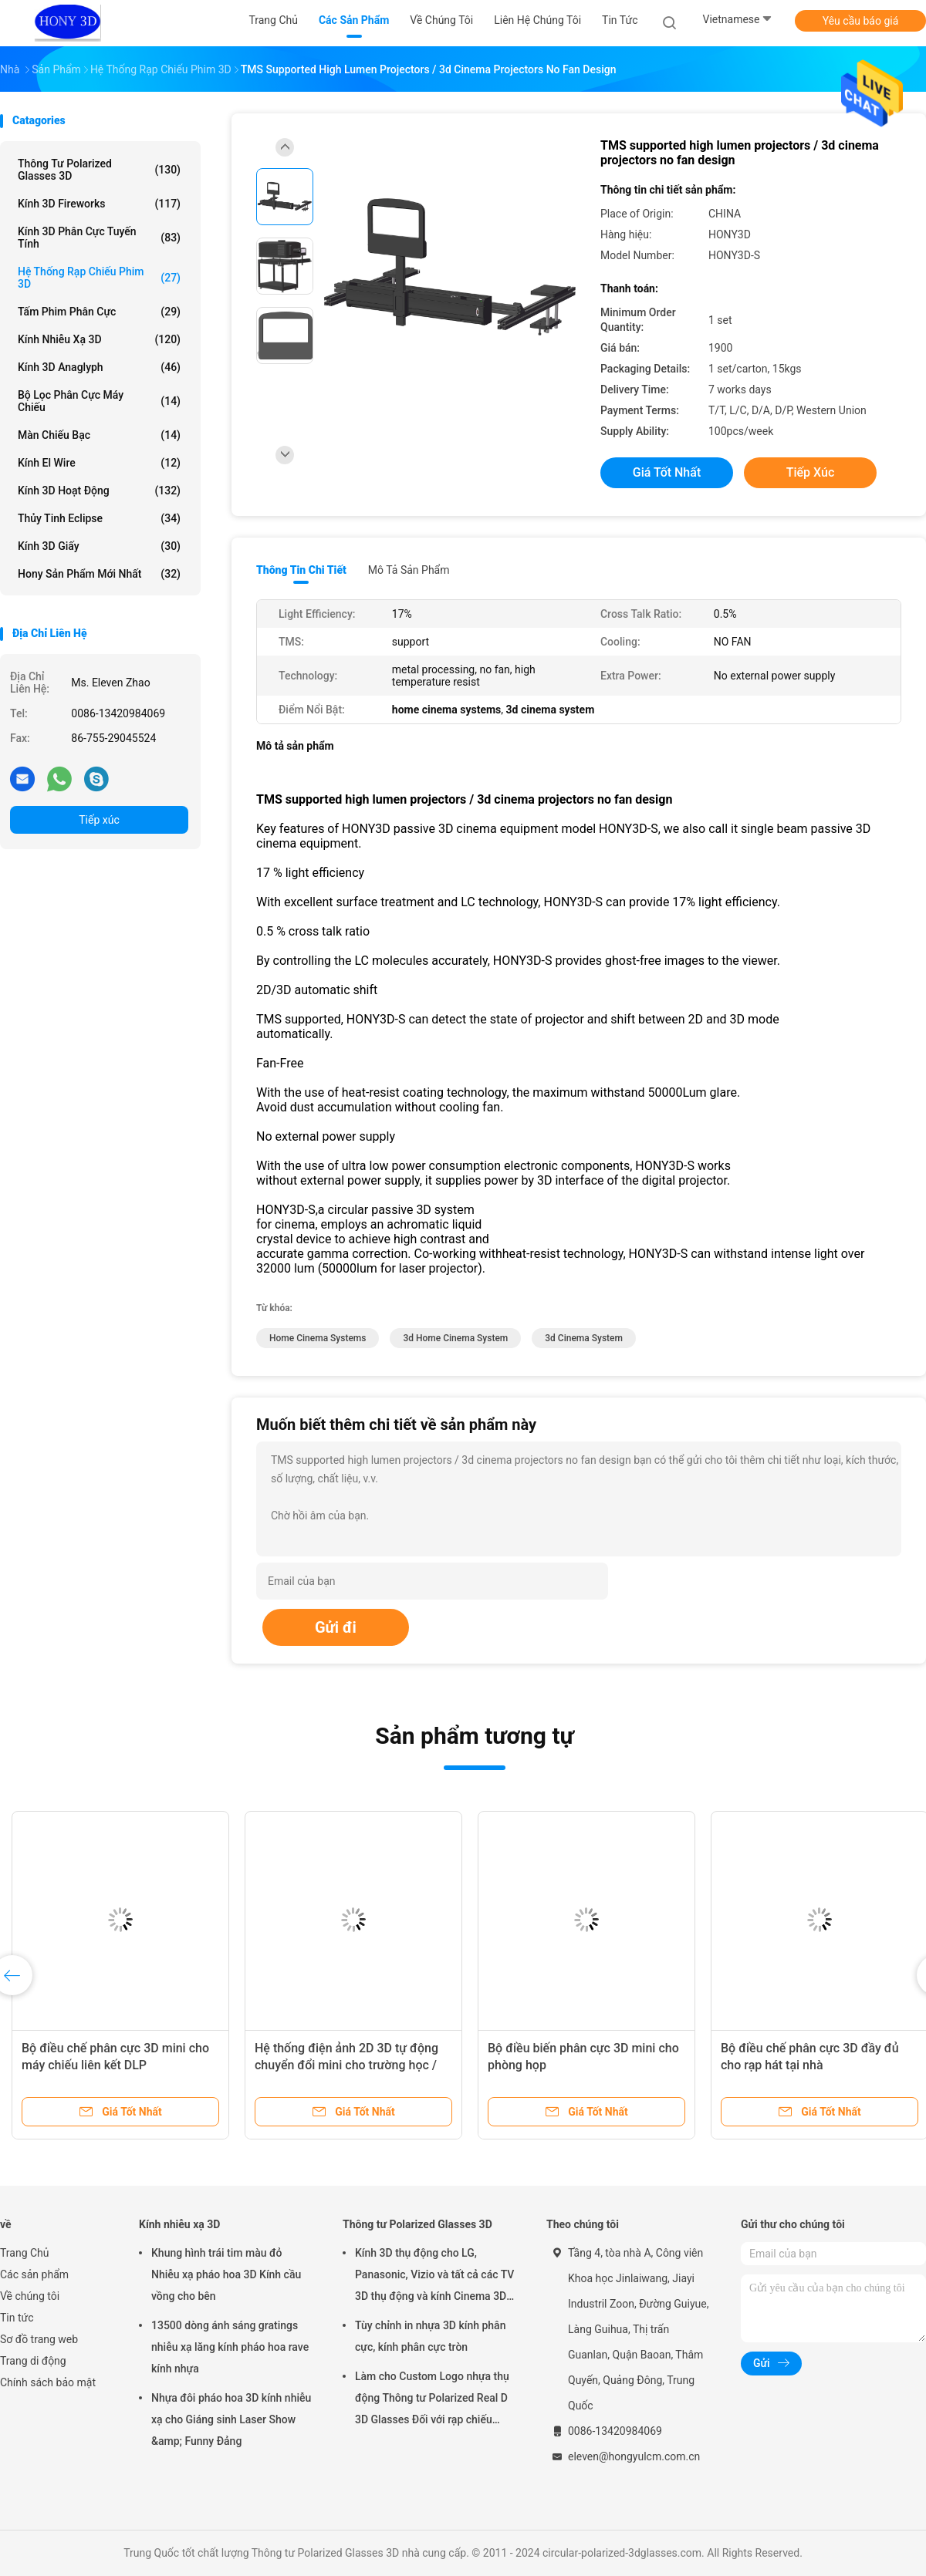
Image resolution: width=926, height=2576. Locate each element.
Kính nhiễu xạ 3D (99, 339)
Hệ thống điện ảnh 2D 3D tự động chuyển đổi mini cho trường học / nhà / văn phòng (346, 2065)
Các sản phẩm (34, 2274)
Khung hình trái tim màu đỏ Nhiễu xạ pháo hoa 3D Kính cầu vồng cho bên (226, 2274)
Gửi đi (336, 1627)
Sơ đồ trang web (39, 2339)
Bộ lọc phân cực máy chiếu (99, 401)
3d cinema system (584, 1338)
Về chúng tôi (29, 2296)
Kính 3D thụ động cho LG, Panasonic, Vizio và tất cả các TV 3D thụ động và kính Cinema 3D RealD (434, 2277)
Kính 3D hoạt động (99, 490)
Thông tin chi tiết (301, 570)
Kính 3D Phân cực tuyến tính (99, 237)
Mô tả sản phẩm (409, 570)
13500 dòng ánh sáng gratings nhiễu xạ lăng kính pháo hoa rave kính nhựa (230, 2347)
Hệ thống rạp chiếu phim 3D (99, 277)
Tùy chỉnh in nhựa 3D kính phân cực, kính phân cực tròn (430, 2336)
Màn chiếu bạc (99, 435)
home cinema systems (317, 1338)
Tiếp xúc (99, 820)
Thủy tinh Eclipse (99, 518)
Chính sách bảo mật (48, 2382)
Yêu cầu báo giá (861, 21)
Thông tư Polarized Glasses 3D (99, 169)
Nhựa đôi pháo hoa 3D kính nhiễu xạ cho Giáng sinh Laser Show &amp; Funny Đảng (231, 2419)
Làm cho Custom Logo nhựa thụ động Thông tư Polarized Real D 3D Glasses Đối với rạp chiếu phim (432, 2400)
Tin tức (17, 2317)
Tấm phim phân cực (99, 311)
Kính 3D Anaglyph (99, 367)
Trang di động (33, 2361)
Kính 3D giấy (99, 546)
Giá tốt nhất (667, 472)
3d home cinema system (455, 1338)
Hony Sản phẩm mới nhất (99, 574)
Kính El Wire (99, 462)
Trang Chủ (24, 2253)
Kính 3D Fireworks (99, 203)
